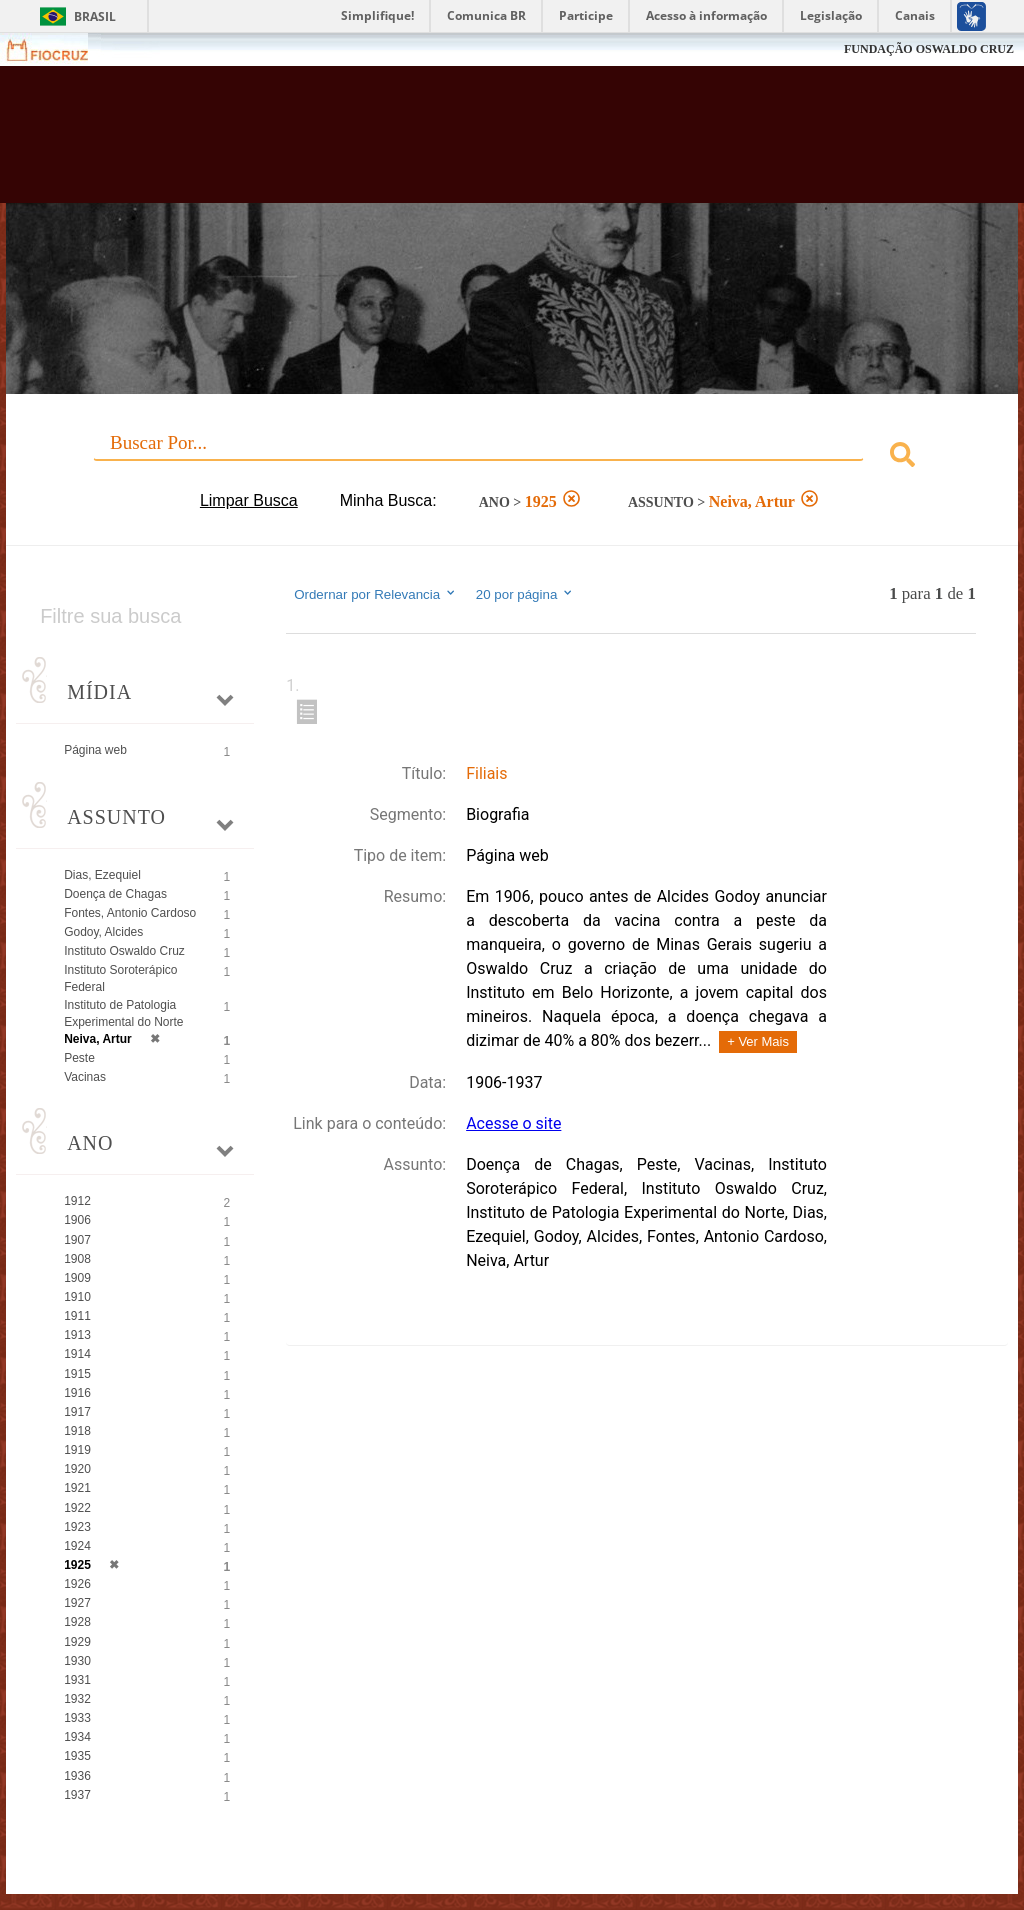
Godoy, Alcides (103, 932)
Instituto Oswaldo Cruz (124, 951)
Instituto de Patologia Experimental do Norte (123, 1013)
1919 (77, 1450)
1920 (77, 1469)
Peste (79, 1058)
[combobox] (512, 457)
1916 (77, 1393)
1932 (77, 1699)
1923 (77, 1527)
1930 (77, 1661)
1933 (77, 1718)
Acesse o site (513, 1123)
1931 (77, 1680)
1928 (77, 1622)
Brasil (95, 16)
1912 (77, 1201)
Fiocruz (59, 49)
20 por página (525, 594)
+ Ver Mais (758, 1041)
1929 (77, 1642)
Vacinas (85, 1077)
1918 (77, 1431)
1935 (77, 1756)
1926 (77, 1584)
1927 (77, 1603)
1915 (77, 1374)
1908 (77, 1259)
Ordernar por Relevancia (375, 594)
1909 (77, 1278)
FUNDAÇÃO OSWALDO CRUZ (929, 49)
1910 (77, 1297)
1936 (77, 1776)
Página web (95, 750)
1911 (77, 1316)
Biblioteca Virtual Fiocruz (438, 142)
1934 (77, 1737)
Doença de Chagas (115, 894)
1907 (77, 1240)
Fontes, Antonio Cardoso (130, 913)
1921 (77, 1488)
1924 (77, 1546)
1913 (77, 1335)
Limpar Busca (249, 500)
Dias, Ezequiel (102, 875)
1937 (77, 1795)
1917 (77, 1412)
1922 (77, 1508)
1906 (77, 1220)
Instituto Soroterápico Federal (120, 978)
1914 (77, 1354)
